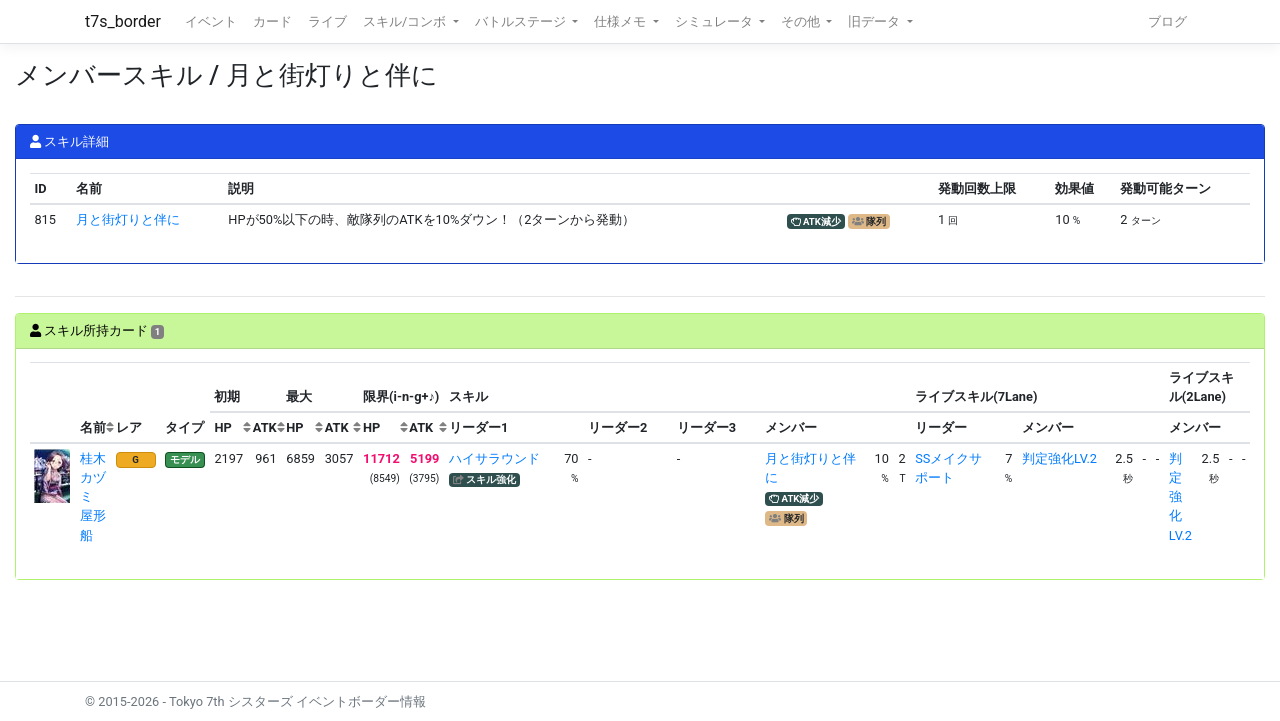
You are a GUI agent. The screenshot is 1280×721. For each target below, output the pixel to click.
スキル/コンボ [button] (406, 21)
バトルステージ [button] (522, 21)
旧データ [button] (875, 21)
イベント (211, 21)
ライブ (327, 21)
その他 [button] (802, 21)
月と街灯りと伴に (128, 219)
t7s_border (123, 21)
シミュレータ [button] (715, 21)
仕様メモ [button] (621, 21)
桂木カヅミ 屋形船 (93, 497)
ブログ (1167, 21)
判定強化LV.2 (1059, 458)
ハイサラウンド (494, 458)
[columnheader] (53, 403)
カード (272, 21)
